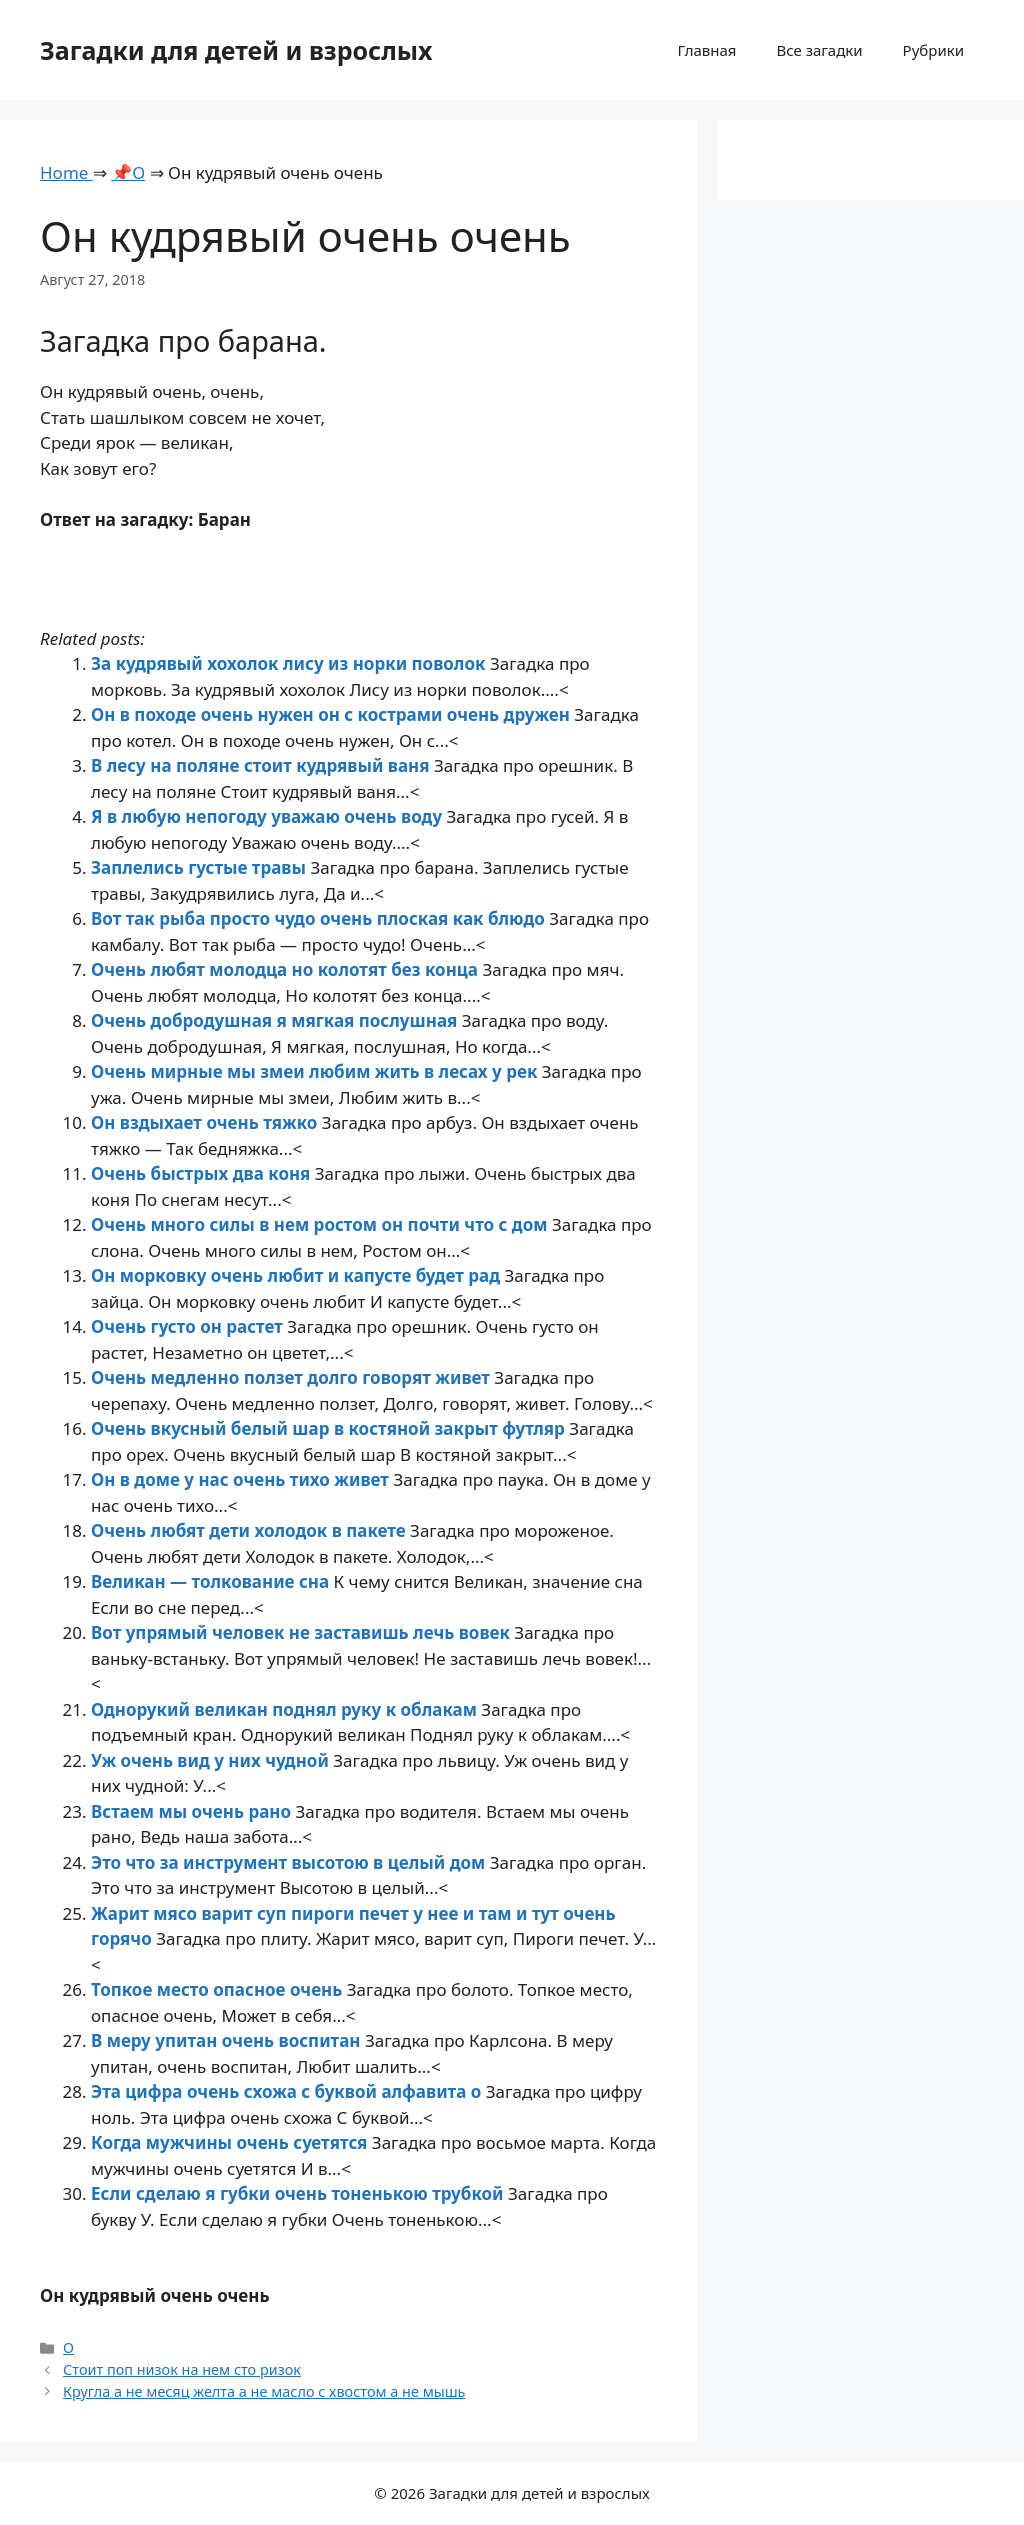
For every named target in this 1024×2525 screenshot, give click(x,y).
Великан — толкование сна (212, 1581)
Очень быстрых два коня (203, 1173)
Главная (706, 50)
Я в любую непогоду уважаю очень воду (269, 816)
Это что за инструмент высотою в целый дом (290, 1862)
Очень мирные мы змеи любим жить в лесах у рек (316, 1071)
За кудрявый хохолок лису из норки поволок (290, 663)
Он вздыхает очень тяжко (206, 1122)
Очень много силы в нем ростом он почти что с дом (321, 1224)
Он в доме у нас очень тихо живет (242, 1479)
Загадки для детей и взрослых (236, 50)
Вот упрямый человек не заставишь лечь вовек (302, 1632)
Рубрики (933, 50)
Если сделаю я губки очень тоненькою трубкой (299, 2193)
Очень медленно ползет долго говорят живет (292, 1377)
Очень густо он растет (189, 1326)
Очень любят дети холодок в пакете (250, 1530)
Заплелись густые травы (200, 867)
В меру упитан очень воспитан (228, 2040)
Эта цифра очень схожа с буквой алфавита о (288, 2091)
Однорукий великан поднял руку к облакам (286, 1709)
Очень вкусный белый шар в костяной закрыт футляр (330, 1428)
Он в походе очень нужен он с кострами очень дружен (332, 714)
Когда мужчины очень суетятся (231, 2142)
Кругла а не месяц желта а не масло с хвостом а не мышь (264, 2391)
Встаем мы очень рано (193, 1811)
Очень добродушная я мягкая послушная (276, 1020)
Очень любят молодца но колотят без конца (286, 969)
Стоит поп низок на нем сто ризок (182, 2369)
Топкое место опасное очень (219, 1989)
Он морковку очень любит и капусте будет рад (297, 1275)
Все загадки (819, 50)
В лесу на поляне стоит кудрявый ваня (262, 765)
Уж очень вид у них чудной (212, 1760)
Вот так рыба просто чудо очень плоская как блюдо (320, 918)
